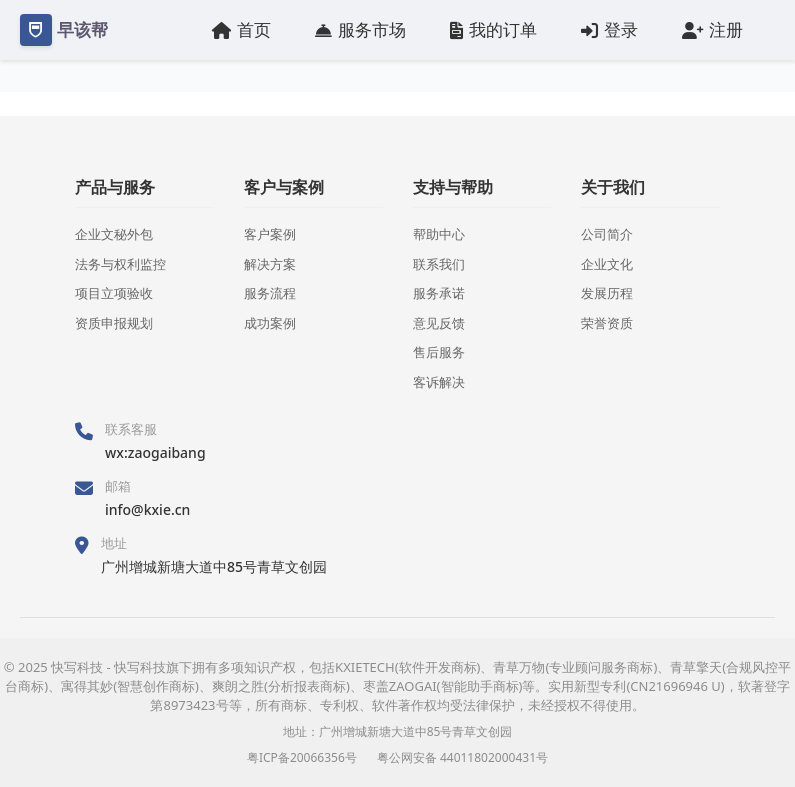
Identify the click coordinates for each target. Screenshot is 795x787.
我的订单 (493, 29)
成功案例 (270, 323)
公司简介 (607, 234)
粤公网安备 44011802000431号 (462, 757)
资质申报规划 (114, 323)
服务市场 (360, 29)
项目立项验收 (114, 293)
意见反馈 (439, 323)
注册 (712, 29)
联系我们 (439, 264)
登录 (609, 29)
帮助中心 (439, 234)
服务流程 (270, 293)
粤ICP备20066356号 (302, 757)
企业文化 (607, 264)
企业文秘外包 (114, 234)
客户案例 (270, 234)
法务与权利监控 (120, 264)
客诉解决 (439, 382)
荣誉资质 (607, 323)
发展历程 (607, 293)
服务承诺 (439, 293)
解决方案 (270, 264)
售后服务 (439, 352)
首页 (241, 29)
